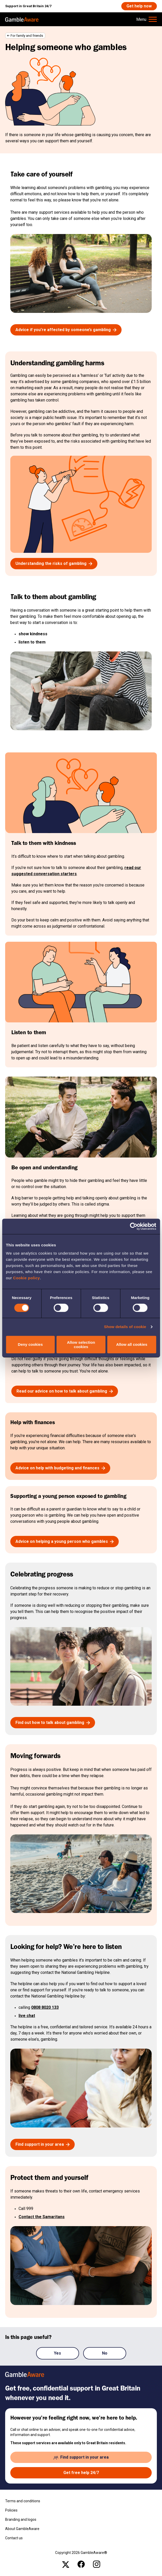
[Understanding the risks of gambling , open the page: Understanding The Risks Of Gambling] (53, 563)
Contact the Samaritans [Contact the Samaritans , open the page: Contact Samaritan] (42, 2216)
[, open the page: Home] (22, 19)
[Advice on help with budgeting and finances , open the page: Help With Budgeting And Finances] (60, 1468)
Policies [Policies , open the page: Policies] (11, 2510)
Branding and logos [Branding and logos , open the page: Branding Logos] (20, 2519)
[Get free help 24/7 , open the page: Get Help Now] (81, 2472)
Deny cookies (30, 1344)
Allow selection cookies (81, 1344)
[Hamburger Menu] (146, 19)
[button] (27, 2015)
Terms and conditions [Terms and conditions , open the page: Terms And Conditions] (22, 2501)
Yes (57, 2353)
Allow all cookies (131, 1344)
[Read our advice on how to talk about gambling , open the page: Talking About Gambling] (64, 1391)
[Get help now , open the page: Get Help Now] (139, 6)
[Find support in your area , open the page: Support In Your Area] (42, 2144)
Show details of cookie (125, 1326)
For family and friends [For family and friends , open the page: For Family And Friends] (27, 36)
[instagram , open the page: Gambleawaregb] (96, 2564)
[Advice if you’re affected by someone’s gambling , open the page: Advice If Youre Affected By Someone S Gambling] (66, 329)
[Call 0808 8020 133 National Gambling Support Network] (45, 2007)
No (104, 2353)
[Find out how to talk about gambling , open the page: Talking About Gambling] (52, 1722)
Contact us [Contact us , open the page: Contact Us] (14, 2538)
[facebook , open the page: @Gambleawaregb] (81, 2564)
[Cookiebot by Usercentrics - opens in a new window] (133, 1226)
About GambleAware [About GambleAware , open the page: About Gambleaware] (22, 2529)
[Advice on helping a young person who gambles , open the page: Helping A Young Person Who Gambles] (64, 1541)
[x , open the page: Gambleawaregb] (65, 2564)
